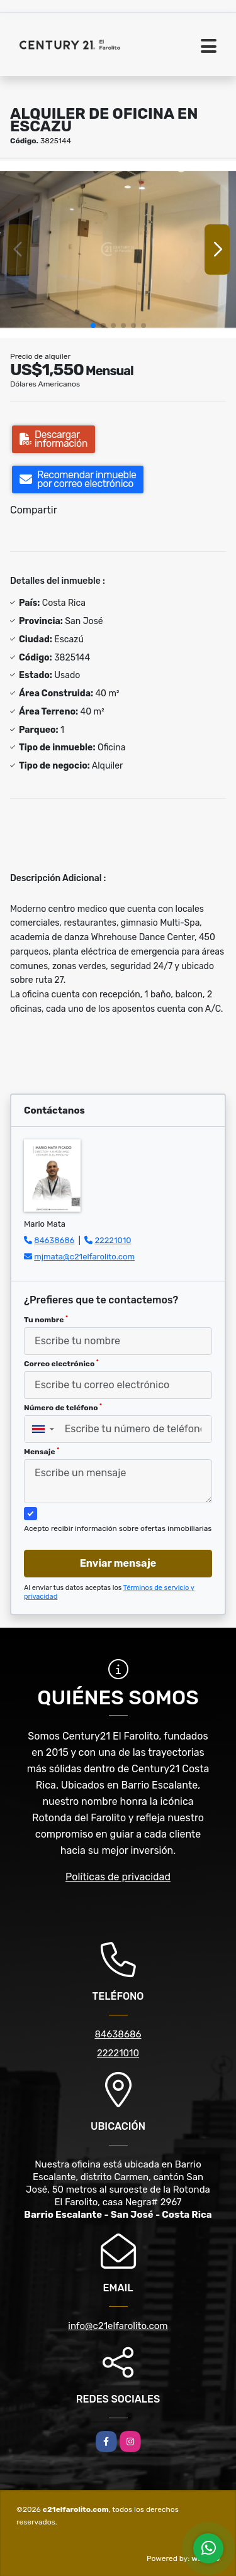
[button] (93, 325)
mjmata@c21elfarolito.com (84, 1256)
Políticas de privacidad (118, 1877)
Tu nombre (46, 1320)
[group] (118, 249)
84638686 (54, 1240)
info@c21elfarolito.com (117, 2326)
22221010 (112, 1240)
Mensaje (41, 1452)
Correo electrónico (61, 1364)
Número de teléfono (63, 1408)
